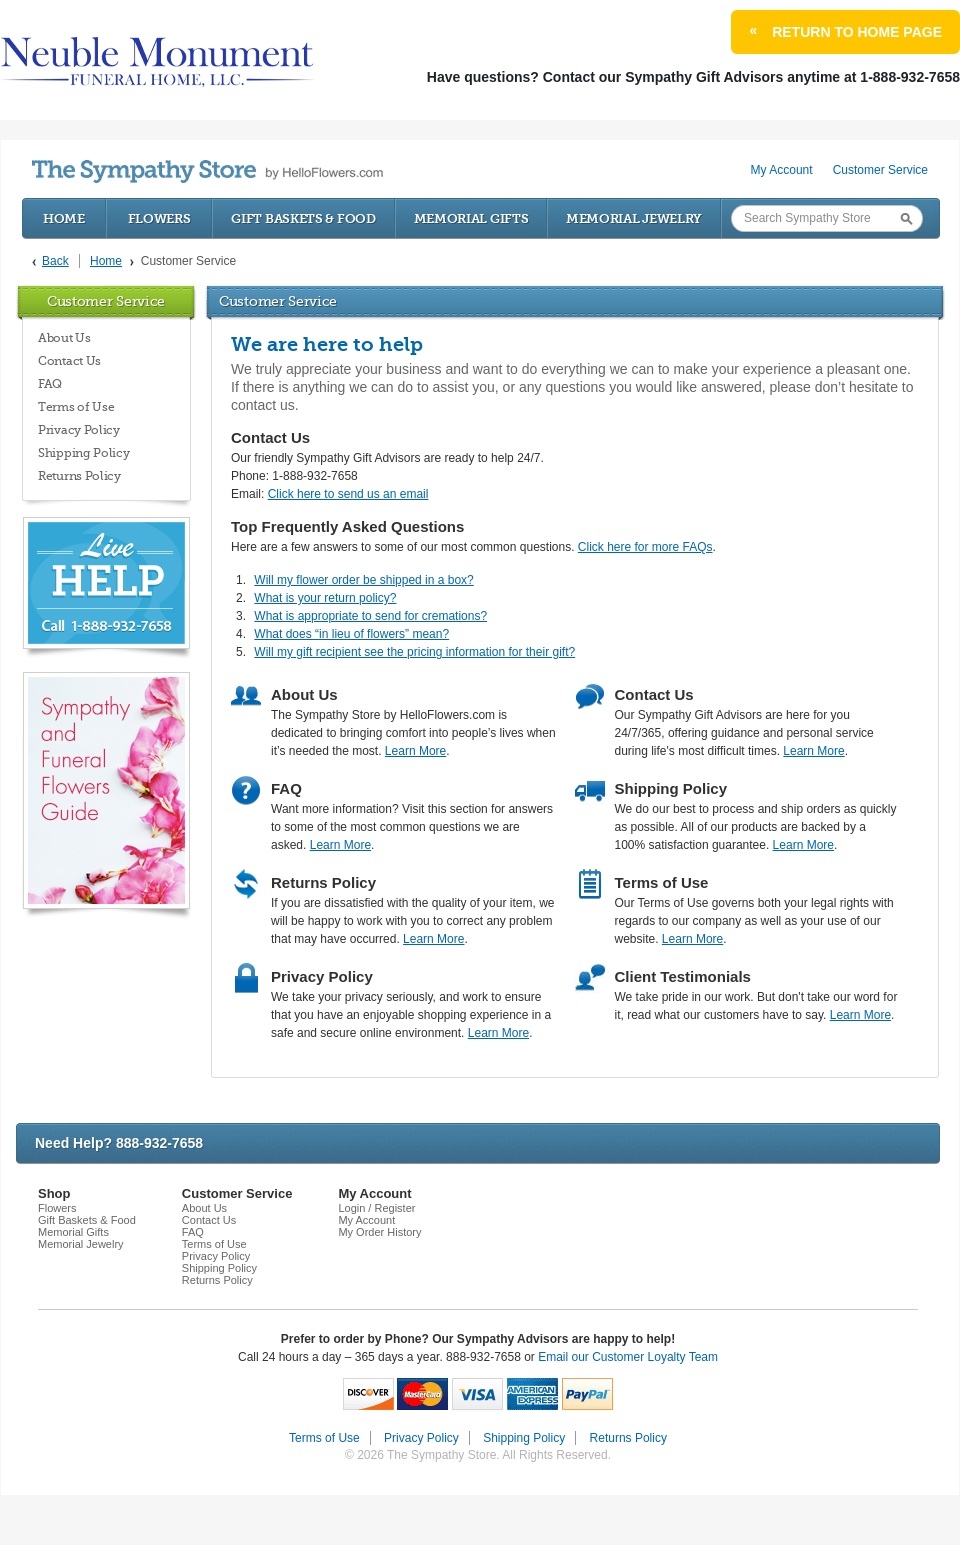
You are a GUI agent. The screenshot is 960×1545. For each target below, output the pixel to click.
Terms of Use (76, 407)
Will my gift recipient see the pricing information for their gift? (414, 652)
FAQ (50, 384)
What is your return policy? (325, 598)
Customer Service (880, 170)
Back (55, 261)
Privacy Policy (79, 430)
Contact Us (69, 361)
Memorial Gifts (471, 218)
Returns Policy (79, 476)
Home (64, 218)
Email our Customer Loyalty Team (628, 1357)
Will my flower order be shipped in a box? (363, 580)
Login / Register (376, 1208)
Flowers (159, 218)
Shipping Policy (84, 453)
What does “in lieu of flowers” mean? (351, 634)
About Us (64, 338)
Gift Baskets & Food (303, 218)
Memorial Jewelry (634, 218)
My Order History (379, 1232)
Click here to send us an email (348, 494)
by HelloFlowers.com (207, 171)
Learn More (415, 751)
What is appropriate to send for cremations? (370, 616)
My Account (782, 170)
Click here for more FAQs (645, 547)
